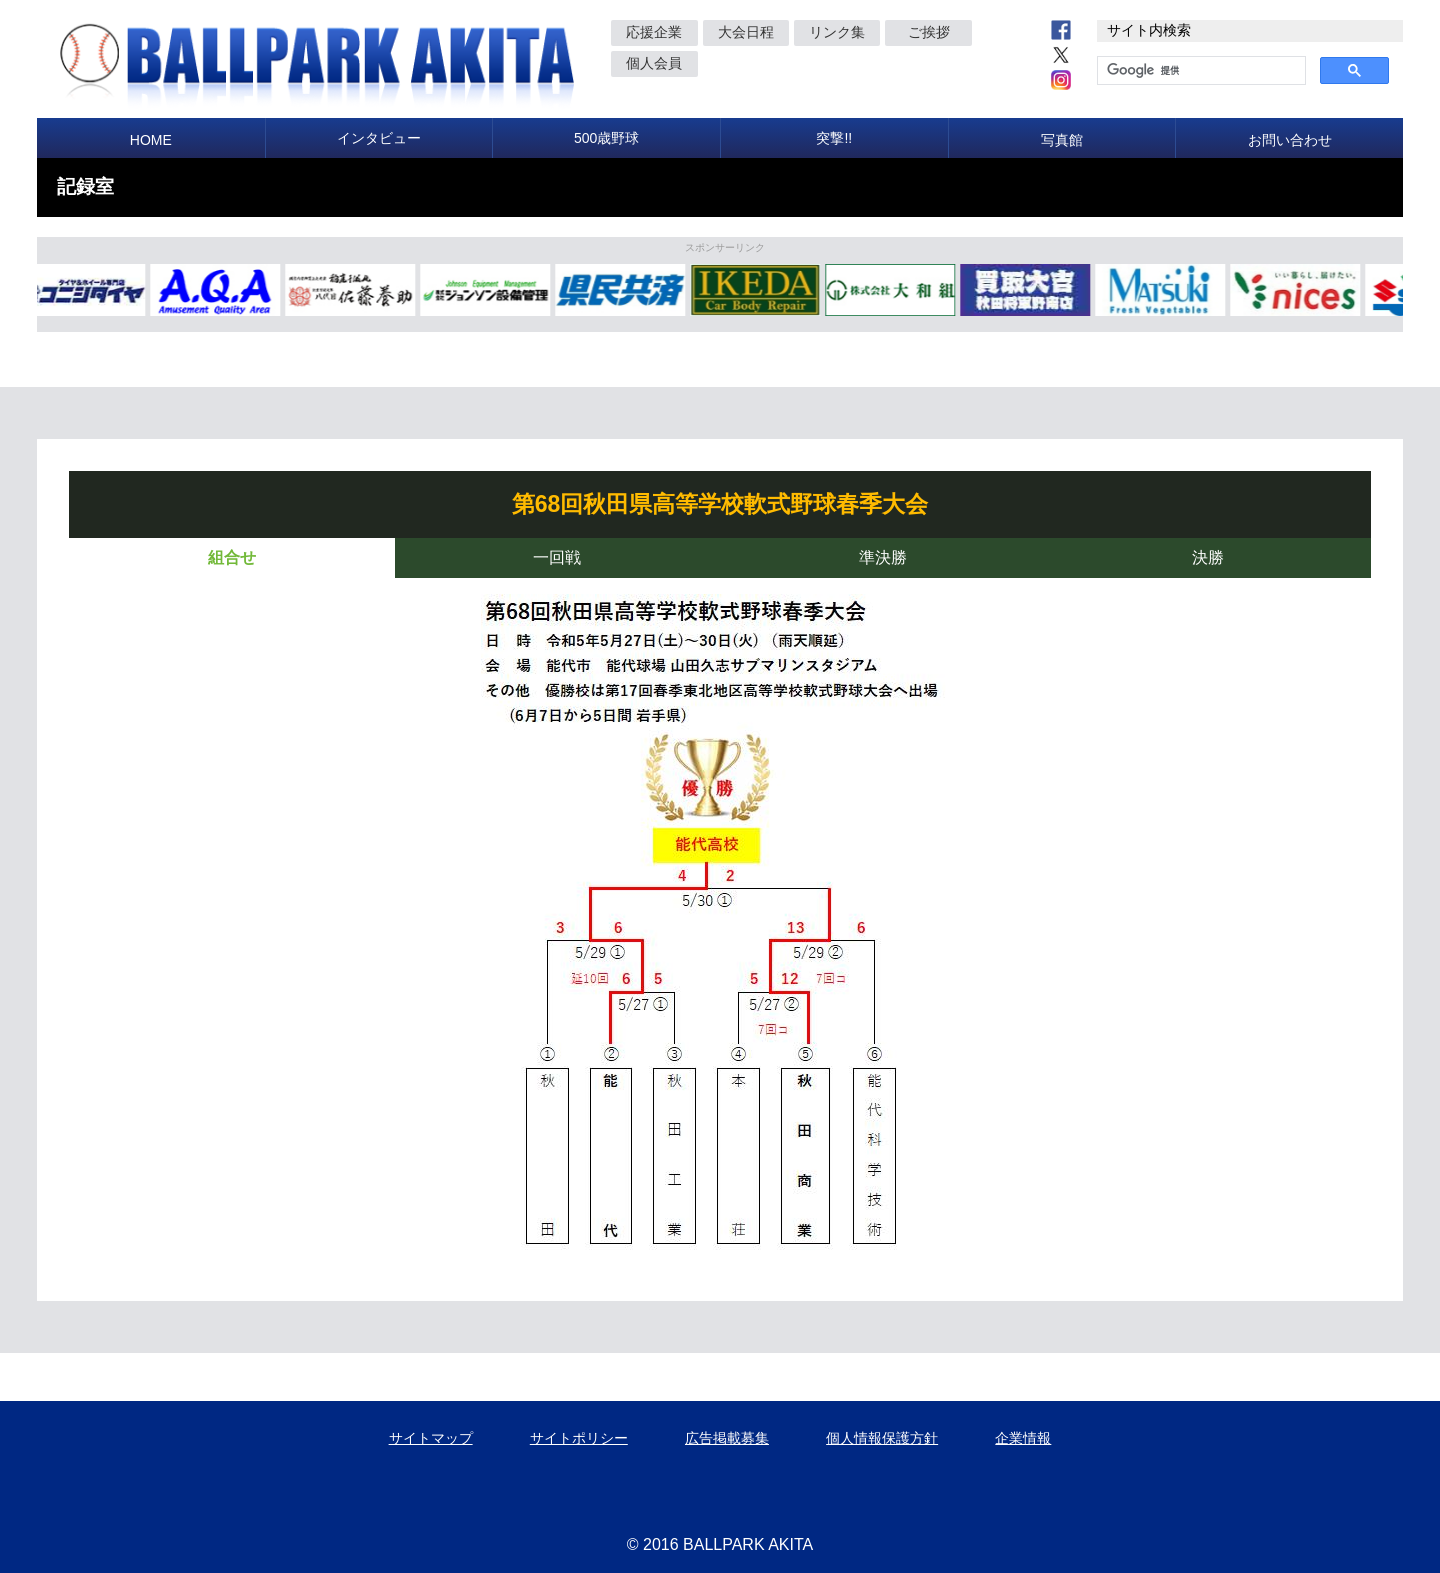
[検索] (1199, 71)
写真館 (1062, 140)
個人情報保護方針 (882, 1438)
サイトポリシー (579, 1438)
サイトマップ (431, 1438)
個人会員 (654, 63)
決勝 (1208, 557)
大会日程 (746, 32)
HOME (151, 140)
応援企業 (654, 32)
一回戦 (557, 557)
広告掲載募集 (727, 1438)
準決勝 (883, 557)
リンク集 (837, 32)
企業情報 (1023, 1438)
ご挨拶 (929, 32)
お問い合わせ (1290, 140)
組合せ (232, 557)
